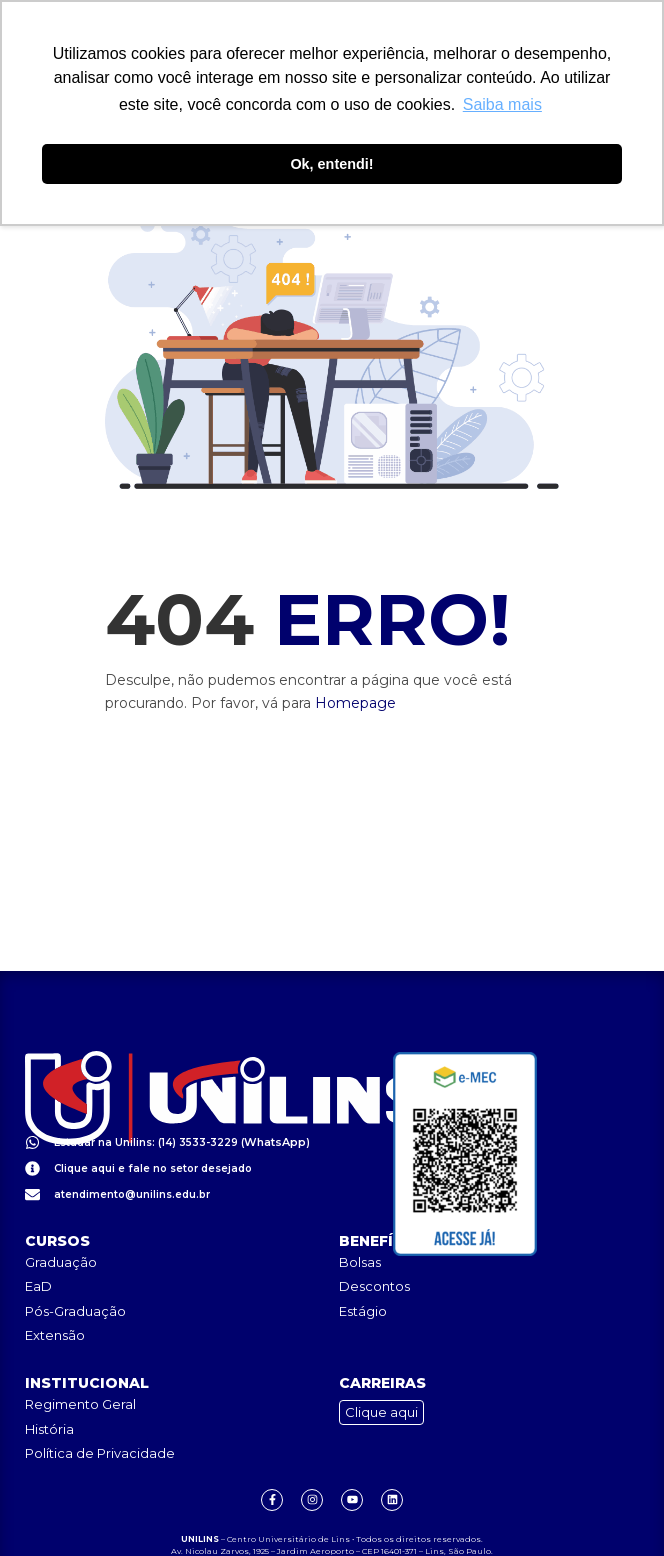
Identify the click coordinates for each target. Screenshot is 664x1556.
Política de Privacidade (100, 1411)
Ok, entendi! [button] (331, 164)
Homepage (355, 704)
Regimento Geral (80, 1362)
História (49, 1386)
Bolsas (360, 1219)
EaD (38, 1244)
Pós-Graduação (75, 1268)
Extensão (55, 1293)
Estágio (363, 1268)
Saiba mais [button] (502, 104)
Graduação (61, 1219)
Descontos (374, 1244)
